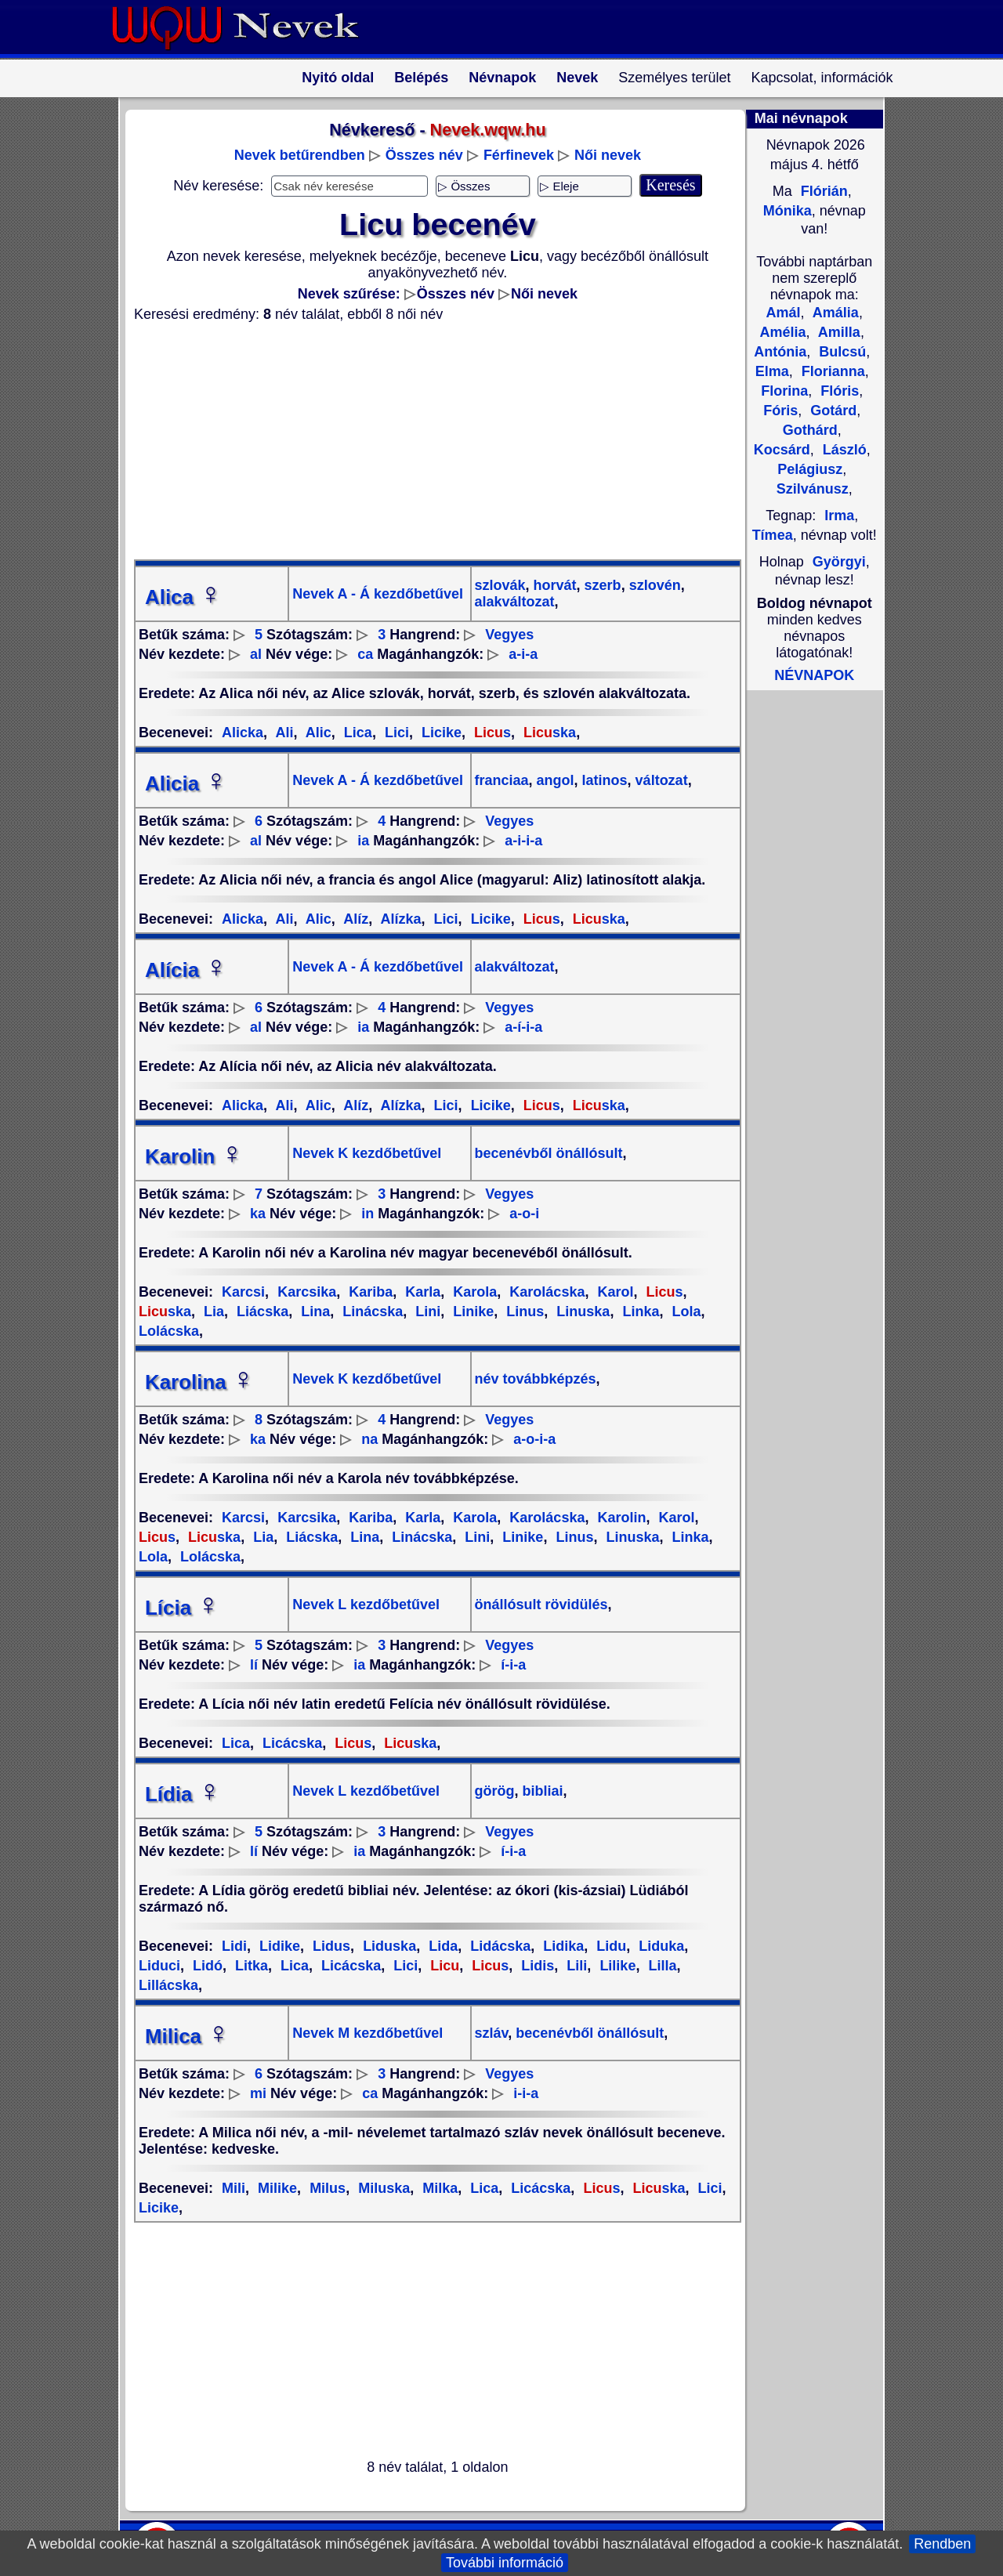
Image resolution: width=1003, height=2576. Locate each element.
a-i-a (523, 654)
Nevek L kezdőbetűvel (366, 1604)
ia (363, 840)
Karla (420, 1292)
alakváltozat (515, 602)
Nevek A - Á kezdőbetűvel (377, 594)
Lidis (535, 1966)
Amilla (837, 332)
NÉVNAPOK (814, 675)
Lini (425, 1311)
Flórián (822, 191)
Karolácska (545, 1292)
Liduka (659, 1946)
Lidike (277, 1946)
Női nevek (607, 155)
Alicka (242, 732)
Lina (313, 1311)
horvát (553, 585)
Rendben (942, 2544)
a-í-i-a (523, 1027)
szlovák (500, 585)
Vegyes (509, 634)
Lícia (182, 1608)
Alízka (399, 919)
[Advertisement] (428, 441)
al (256, 654)
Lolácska (208, 1557)
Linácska (371, 1311)
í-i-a (513, 1665)
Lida (441, 1946)
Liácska (260, 1311)
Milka (438, 2188)
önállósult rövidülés (541, 1604)
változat (660, 780)
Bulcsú (840, 352)
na (369, 1439)
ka (258, 1213)
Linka (638, 1311)
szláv (492, 2033)
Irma (839, 515)
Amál (783, 312)
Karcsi (243, 1292)
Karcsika (304, 1292)
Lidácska (498, 1946)
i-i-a (525, 2093)
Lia (212, 1311)
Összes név (424, 155)
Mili (233, 2188)
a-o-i (524, 1213)
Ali (282, 732)
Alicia (186, 783)
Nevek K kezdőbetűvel (366, 1153)
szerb (601, 585)
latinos (603, 780)
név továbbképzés (535, 1379)
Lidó (206, 1966)
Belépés (421, 77)
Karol (613, 1292)
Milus (326, 2188)
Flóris (838, 391)
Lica (356, 732)
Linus (523, 1311)
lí (254, 1665)
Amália (834, 312)
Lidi (234, 1946)
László (843, 450)
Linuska (581, 1311)
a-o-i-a (534, 1439)
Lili (575, 1966)
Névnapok (502, 77)
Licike (440, 732)
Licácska (290, 1743)
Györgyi (839, 562)
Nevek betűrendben (299, 155)
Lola (684, 1311)
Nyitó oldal (338, 77)
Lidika (561, 1946)
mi (258, 2093)
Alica (183, 597)
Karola (473, 1292)
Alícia (186, 970)
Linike (471, 1311)
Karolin (194, 1156)
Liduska (387, 1946)
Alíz (354, 919)
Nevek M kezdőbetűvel (367, 2033)
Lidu (609, 1946)
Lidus (329, 1946)
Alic (316, 732)
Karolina (200, 1382)
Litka (249, 1966)
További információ (504, 2563)
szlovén (653, 585)
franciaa (502, 780)
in (367, 1213)
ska (548, 732)
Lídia (183, 1794)
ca (365, 654)
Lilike (615, 1966)
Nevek (577, 77)
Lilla (660, 1966)
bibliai (541, 1791)
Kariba (369, 1292)
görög (495, 1791)
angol (553, 780)
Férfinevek (518, 155)
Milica (187, 2036)
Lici (395, 732)
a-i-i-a (523, 840)
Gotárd (831, 410)
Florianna (831, 371)
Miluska (382, 2188)
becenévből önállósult (549, 1153)
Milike (275, 2188)
